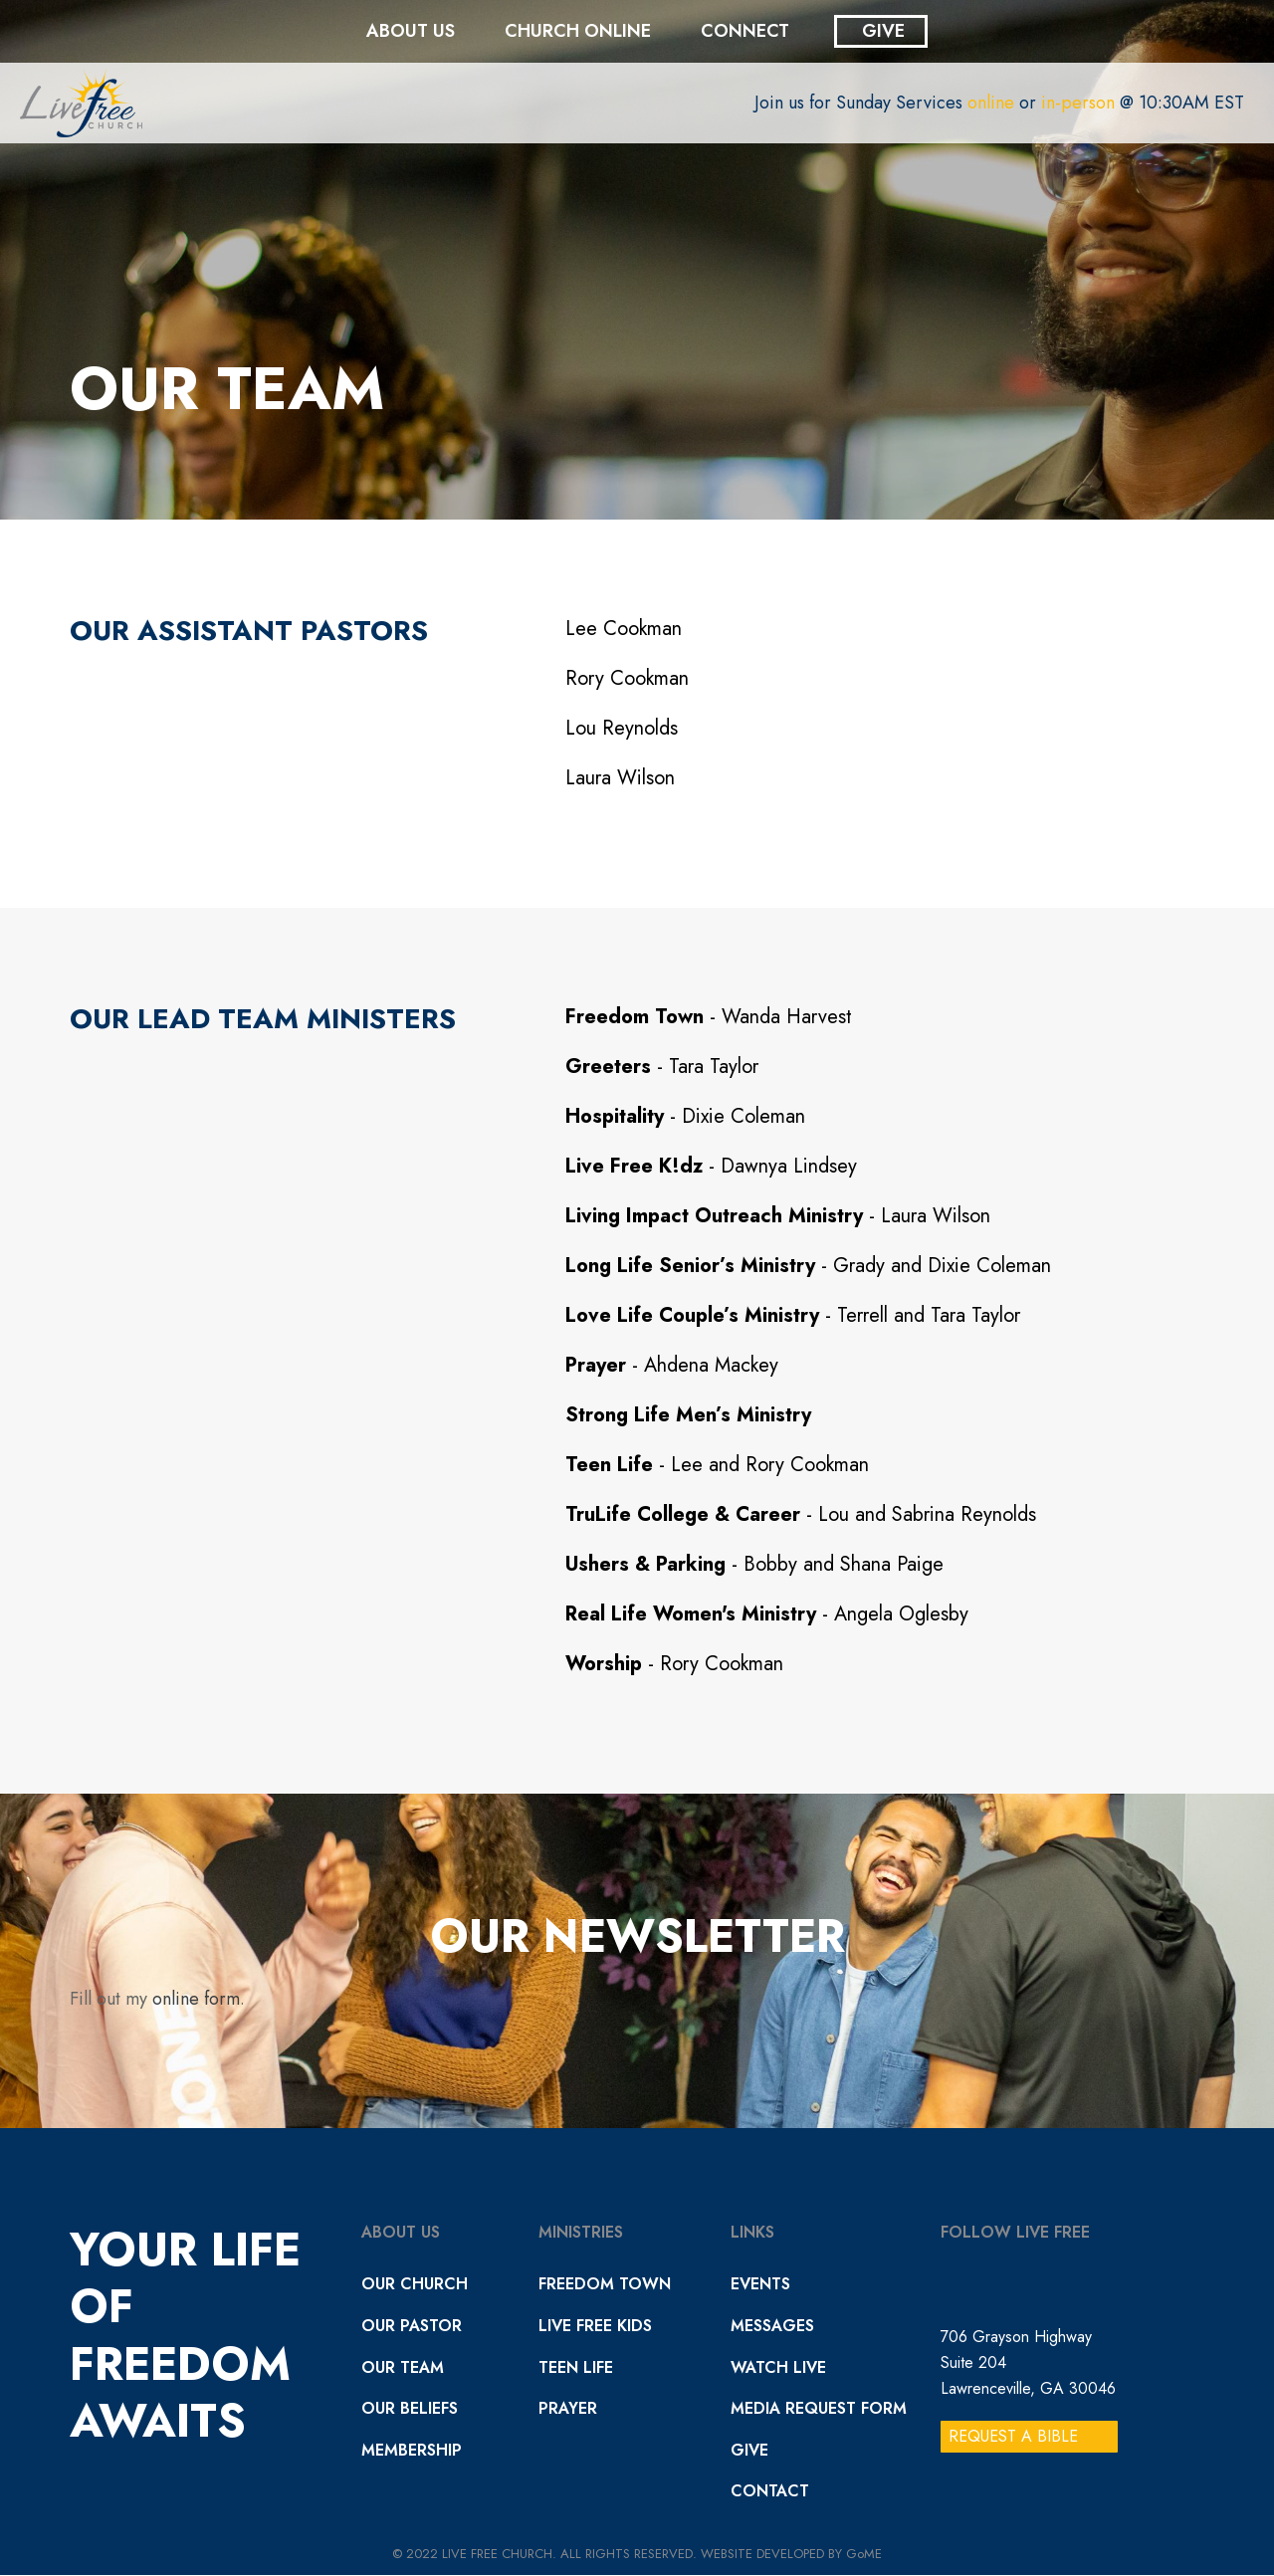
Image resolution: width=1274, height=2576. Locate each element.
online (990, 102)
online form (196, 1999)
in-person (1078, 102)
